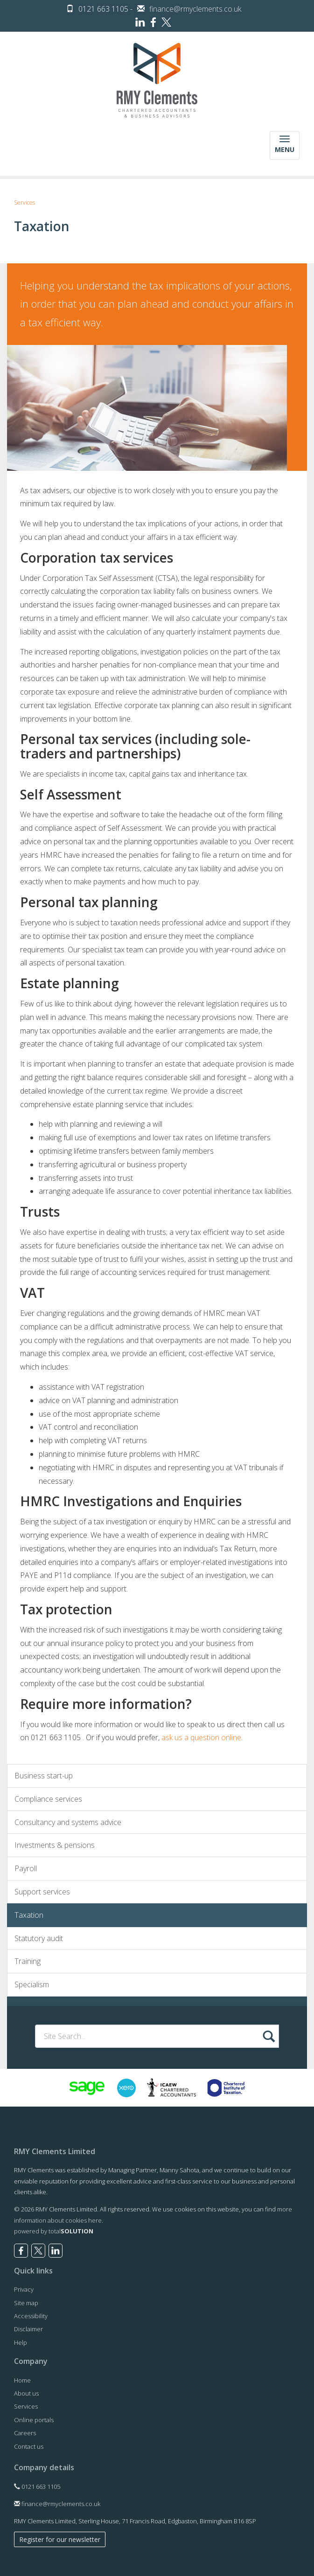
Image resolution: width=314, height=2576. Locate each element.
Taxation (28, 1915)
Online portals (34, 2420)
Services (24, 203)
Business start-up (43, 1775)
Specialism (31, 1984)
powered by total (53, 2231)
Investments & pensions (54, 1845)
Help (20, 2342)
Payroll (25, 1868)
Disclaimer (28, 2329)
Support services (42, 1892)
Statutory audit (38, 1938)
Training (27, 1961)
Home (22, 2380)
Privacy (24, 2289)
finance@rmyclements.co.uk (195, 9)
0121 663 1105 (37, 2486)
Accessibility (31, 2316)
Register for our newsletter (59, 2539)
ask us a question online (201, 1737)
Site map (26, 2303)
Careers (25, 2433)
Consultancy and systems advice (67, 1822)
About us (26, 2393)
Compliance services (48, 1799)
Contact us (28, 2446)
